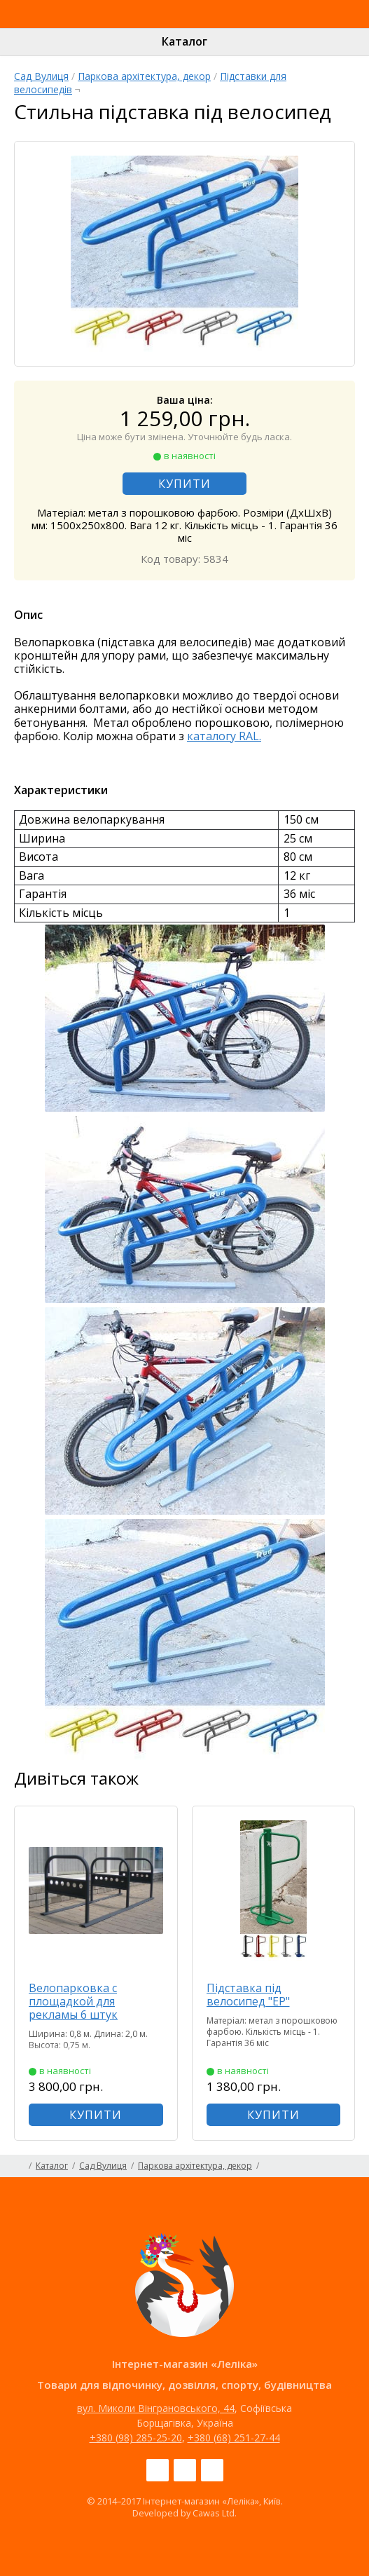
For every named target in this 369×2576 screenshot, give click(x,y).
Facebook (157, 2470)
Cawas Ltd (214, 2513)
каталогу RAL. (224, 736)
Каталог (184, 41)
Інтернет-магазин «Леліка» (152, 27)
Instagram (185, 2470)
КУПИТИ (184, 483)
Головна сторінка (19, 2166)
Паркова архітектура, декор (144, 76)
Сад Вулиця (41, 76)
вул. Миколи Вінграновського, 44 (156, 2408)
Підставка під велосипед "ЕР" (248, 1994)
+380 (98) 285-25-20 (136, 2437)
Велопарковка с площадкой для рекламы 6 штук (73, 2001)
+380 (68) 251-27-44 (234, 2437)
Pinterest (212, 2470)
